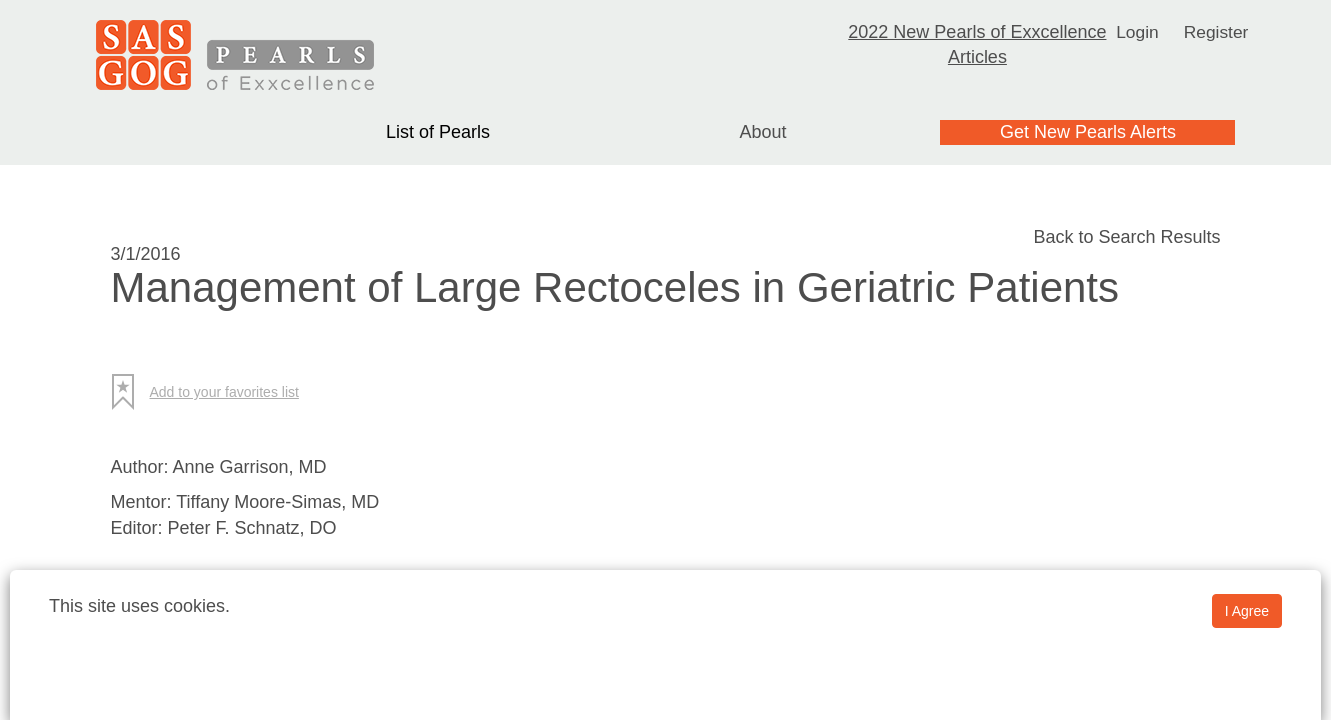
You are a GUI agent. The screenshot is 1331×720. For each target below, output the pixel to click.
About (762, 132)
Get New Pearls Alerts (1088, 132)
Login (1136, 32)
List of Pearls (438, 132)
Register (1216, 32)
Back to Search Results (1126, 237)
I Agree (1247, 611)
